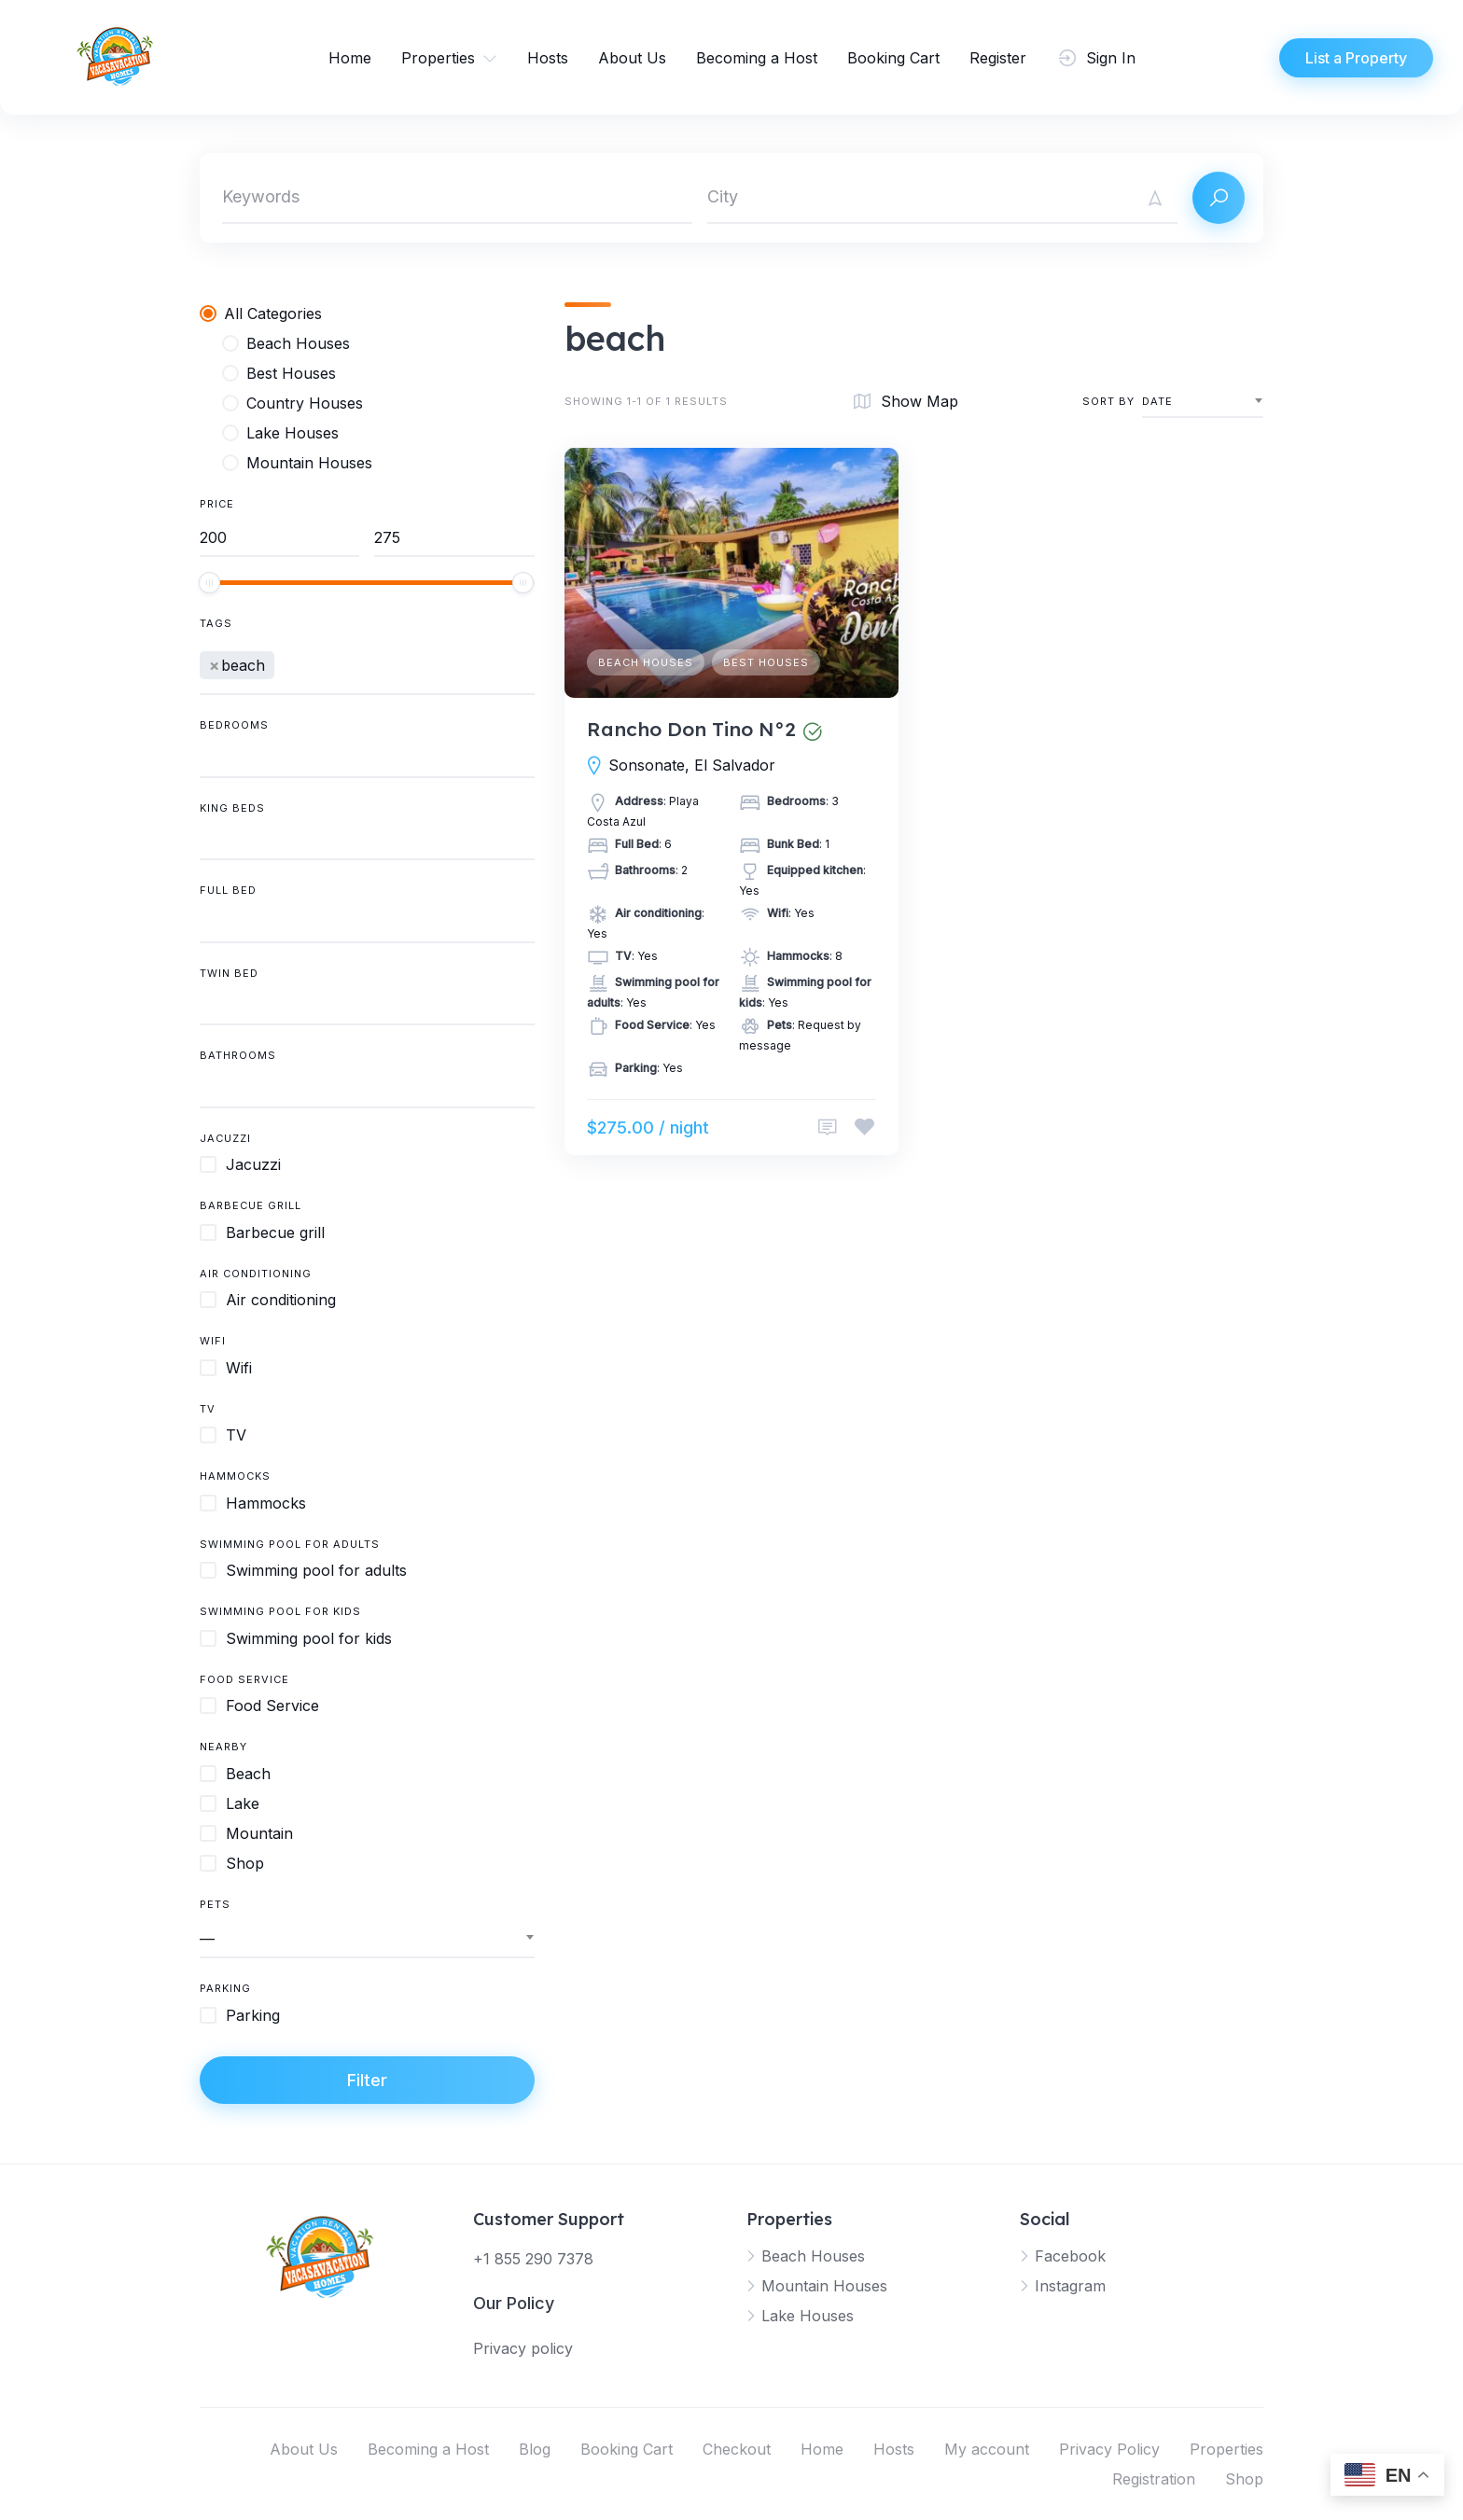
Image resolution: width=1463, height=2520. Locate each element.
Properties (438, 58)
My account (986, 2449)
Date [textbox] (1157, 401)
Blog (534, 2449)
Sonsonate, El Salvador (691, 765)
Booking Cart (893, 58)
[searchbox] (284, 662)
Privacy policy (523, 2348)
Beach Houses (645, 662)
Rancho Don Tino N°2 (691, 729)
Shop (1244, 2479)
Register (997, 58)
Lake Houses (807, 2315)
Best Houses (766, 662)
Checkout (737, 2449)
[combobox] (367, 666)
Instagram (1070, 2285)
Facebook (1070, 2256)
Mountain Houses (824, 2285)
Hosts (547, 58)
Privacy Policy (1109, 2449)
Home (349, 58)
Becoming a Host (756, 58)
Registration (1153, 2479)
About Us (632, 58)
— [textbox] (207, 1938)
